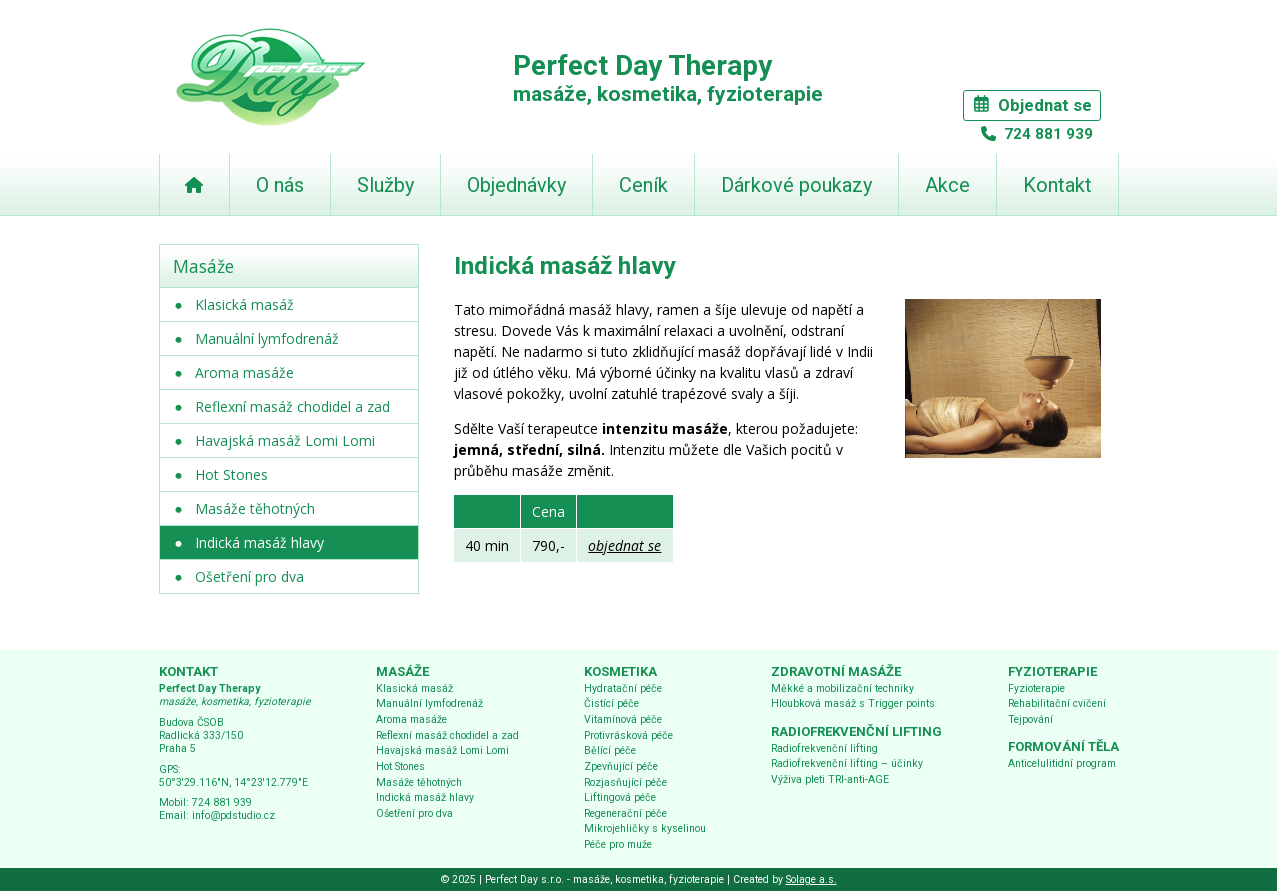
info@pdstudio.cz (233, 815)
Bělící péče (610, 750)
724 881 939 (1046, 134)
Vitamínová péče (623, 719)
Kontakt (1057, 185)
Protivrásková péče (628, 735)
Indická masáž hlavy (259, 542)
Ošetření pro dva (249, 576)
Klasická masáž (244, 304)
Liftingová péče (620, 797)
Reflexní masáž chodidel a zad (292, 406)
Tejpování (1030, 719)
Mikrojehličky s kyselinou (645, 828)
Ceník (643, 185)
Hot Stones (231, 474)
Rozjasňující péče (625, 782)
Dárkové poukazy (796, 185)
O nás (280, 185)
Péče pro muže (618, 844)
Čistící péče (611, 703)
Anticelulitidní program (1062, 763)
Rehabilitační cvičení (1057, 703)
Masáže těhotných (255, 508)
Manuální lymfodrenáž (267, 338)
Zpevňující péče (621, 766)
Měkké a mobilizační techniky (842, 688)
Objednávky (516, 185)
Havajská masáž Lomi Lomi (285, 440)
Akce (947, 185)
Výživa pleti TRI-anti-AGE (830, 779)
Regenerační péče (625, 813)
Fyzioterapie (1036, 688)
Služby (385, 185)
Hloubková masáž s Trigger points (853, 703)
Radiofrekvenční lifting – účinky (847, 763)
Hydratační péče (623, 688)
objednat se (624, 545)
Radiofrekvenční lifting (824, 748)
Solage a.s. (811, 879)
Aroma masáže (244, 372)
